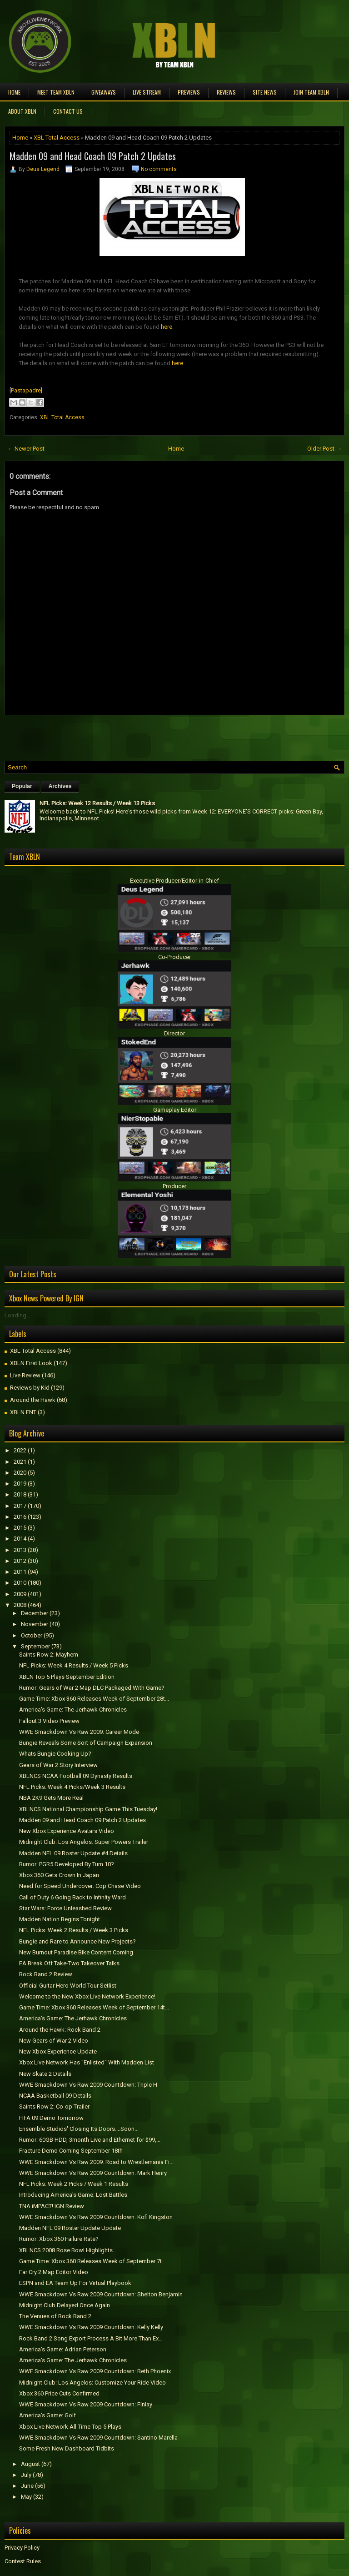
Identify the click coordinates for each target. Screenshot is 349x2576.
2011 (20, 1571)
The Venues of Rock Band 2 (55, 2316)
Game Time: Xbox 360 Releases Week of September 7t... (92, 2261)
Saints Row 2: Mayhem (48, 1654)
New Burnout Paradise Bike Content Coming (76, 1952)
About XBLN (22, 111)
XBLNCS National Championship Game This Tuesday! (88, 1809)
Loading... (17, 1315)
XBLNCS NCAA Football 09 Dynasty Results (75, 1776)
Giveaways (103, 92)
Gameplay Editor (174, 1109)
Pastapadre (26, 390)
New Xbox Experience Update (58, 2051)
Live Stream (147, 92)
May (26, 2496)
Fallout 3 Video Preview (49, 1720)
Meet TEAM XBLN (56, 92)
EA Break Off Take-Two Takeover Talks (69, 1963)
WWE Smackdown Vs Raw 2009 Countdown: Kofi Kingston (96, 2217)
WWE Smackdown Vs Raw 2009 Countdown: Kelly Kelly (91, 2327)
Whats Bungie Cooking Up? (55, 1753)
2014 (20, 1538)
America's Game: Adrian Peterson (62, 2349)
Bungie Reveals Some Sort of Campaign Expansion (85, 1742)
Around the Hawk (32, 1399)
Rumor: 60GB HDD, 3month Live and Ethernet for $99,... (89, 2139)
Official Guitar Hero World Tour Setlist (67, 1985)
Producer (174, 1186)
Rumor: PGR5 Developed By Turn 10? (66, 1864)
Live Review (25, 1375)
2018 (20, 1494)
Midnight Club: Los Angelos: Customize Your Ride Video (92, 2382)
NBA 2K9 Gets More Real (51, 1797)
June (27, 2485)
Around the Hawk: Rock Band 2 (59, 2029)
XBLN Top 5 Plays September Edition (67, 1676)
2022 (20, 1450)
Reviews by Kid (30, 1387)
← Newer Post (26, 448)
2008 (20, 1605)
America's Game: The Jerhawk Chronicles (73, 1709)
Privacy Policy (22, 2547)
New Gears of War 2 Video (53, 2040)
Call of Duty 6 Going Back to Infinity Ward (72, 1897)
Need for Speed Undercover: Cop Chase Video (80, 1886)
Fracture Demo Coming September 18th (71, 2150)
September (35, 1646)
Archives (60, 786)
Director (174, 1033)
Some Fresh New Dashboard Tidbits (66, 2448)
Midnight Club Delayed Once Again (64, 2305)
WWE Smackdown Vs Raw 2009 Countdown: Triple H (88, 2084)
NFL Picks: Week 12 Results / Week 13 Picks (97, 803)
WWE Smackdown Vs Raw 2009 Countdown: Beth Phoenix (95, 2371)
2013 (20, 1550)
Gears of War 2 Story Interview (58, 1765)
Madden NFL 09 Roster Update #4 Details (73, 1853)
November (34, 1624)
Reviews (226, 92)
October (31, 1635)
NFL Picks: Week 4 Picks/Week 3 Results (72, 1786)
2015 (20, 1527)
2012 (20, 1560)
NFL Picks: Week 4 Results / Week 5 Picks (73, 1665)
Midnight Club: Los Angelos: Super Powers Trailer (83, 1841)
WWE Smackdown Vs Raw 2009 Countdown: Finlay (85, 2404)
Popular (22, 786)
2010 (20, 1582)
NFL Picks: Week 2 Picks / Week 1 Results (73, 2183)
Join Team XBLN (311, 92)
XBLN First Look (31, 1363)
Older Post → (324, 448)
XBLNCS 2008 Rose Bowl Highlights (66, 2250)
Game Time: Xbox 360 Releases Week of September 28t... (94, 1698)
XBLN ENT (23, 1412)
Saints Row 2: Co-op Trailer (54, 2106)
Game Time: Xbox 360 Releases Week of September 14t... (94, 2007)
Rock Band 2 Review (45, 1974)
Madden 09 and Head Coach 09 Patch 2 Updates (93, 156)
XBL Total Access (57, 137)
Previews (189, 92)
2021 (20, 1461)
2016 (20, 1516)
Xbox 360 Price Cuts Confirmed (59, 2393)
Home (14, 92)
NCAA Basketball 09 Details (55, 2095)
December (34, 1613)
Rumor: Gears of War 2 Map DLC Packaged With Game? (92, 1687)
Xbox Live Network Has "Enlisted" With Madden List (86, 2062)
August (30, 2464)
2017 (20, 1505)
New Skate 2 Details (45, 2073)
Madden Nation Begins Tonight (59, 1919)
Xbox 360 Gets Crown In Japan (59, 1875)
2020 (20, 1472)
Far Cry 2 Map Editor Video (53, 2272)
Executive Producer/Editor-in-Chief (174, 880)
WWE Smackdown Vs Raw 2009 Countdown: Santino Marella (98, 2437)
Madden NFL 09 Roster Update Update (70, 2227)
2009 (20, 1594)
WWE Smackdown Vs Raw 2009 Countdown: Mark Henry (93, 2172)
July (26, 2474)
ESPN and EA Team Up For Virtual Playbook (75, 2283)
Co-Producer (174, 957)
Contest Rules (23, 2561)
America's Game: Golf (47, 2415)
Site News (265, 92)
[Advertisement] (111, 735)
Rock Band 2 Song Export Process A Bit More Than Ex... (91, 2338)
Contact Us (68, 111)
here (166, 326)
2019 (20, 1483)
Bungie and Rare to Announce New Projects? (77, 1941)
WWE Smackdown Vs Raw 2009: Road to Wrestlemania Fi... (96, 2162)
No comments (159, 169)
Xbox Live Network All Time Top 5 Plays (70, 2426)
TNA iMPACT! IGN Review (51, 2206)
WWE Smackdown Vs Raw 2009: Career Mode (79, 1731)
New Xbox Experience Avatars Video (66, 1831)
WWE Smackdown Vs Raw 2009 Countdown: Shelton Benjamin (101, 2294)
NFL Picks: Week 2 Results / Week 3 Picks (73, 1930)
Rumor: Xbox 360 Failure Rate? (59, 2238)
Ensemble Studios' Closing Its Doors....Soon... (79, 2128)
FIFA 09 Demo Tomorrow (51, 2117)
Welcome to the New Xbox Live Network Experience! (87, 1996)
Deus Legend (43, 169)
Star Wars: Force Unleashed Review (65, 1908)
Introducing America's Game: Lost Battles (73, 2194)
